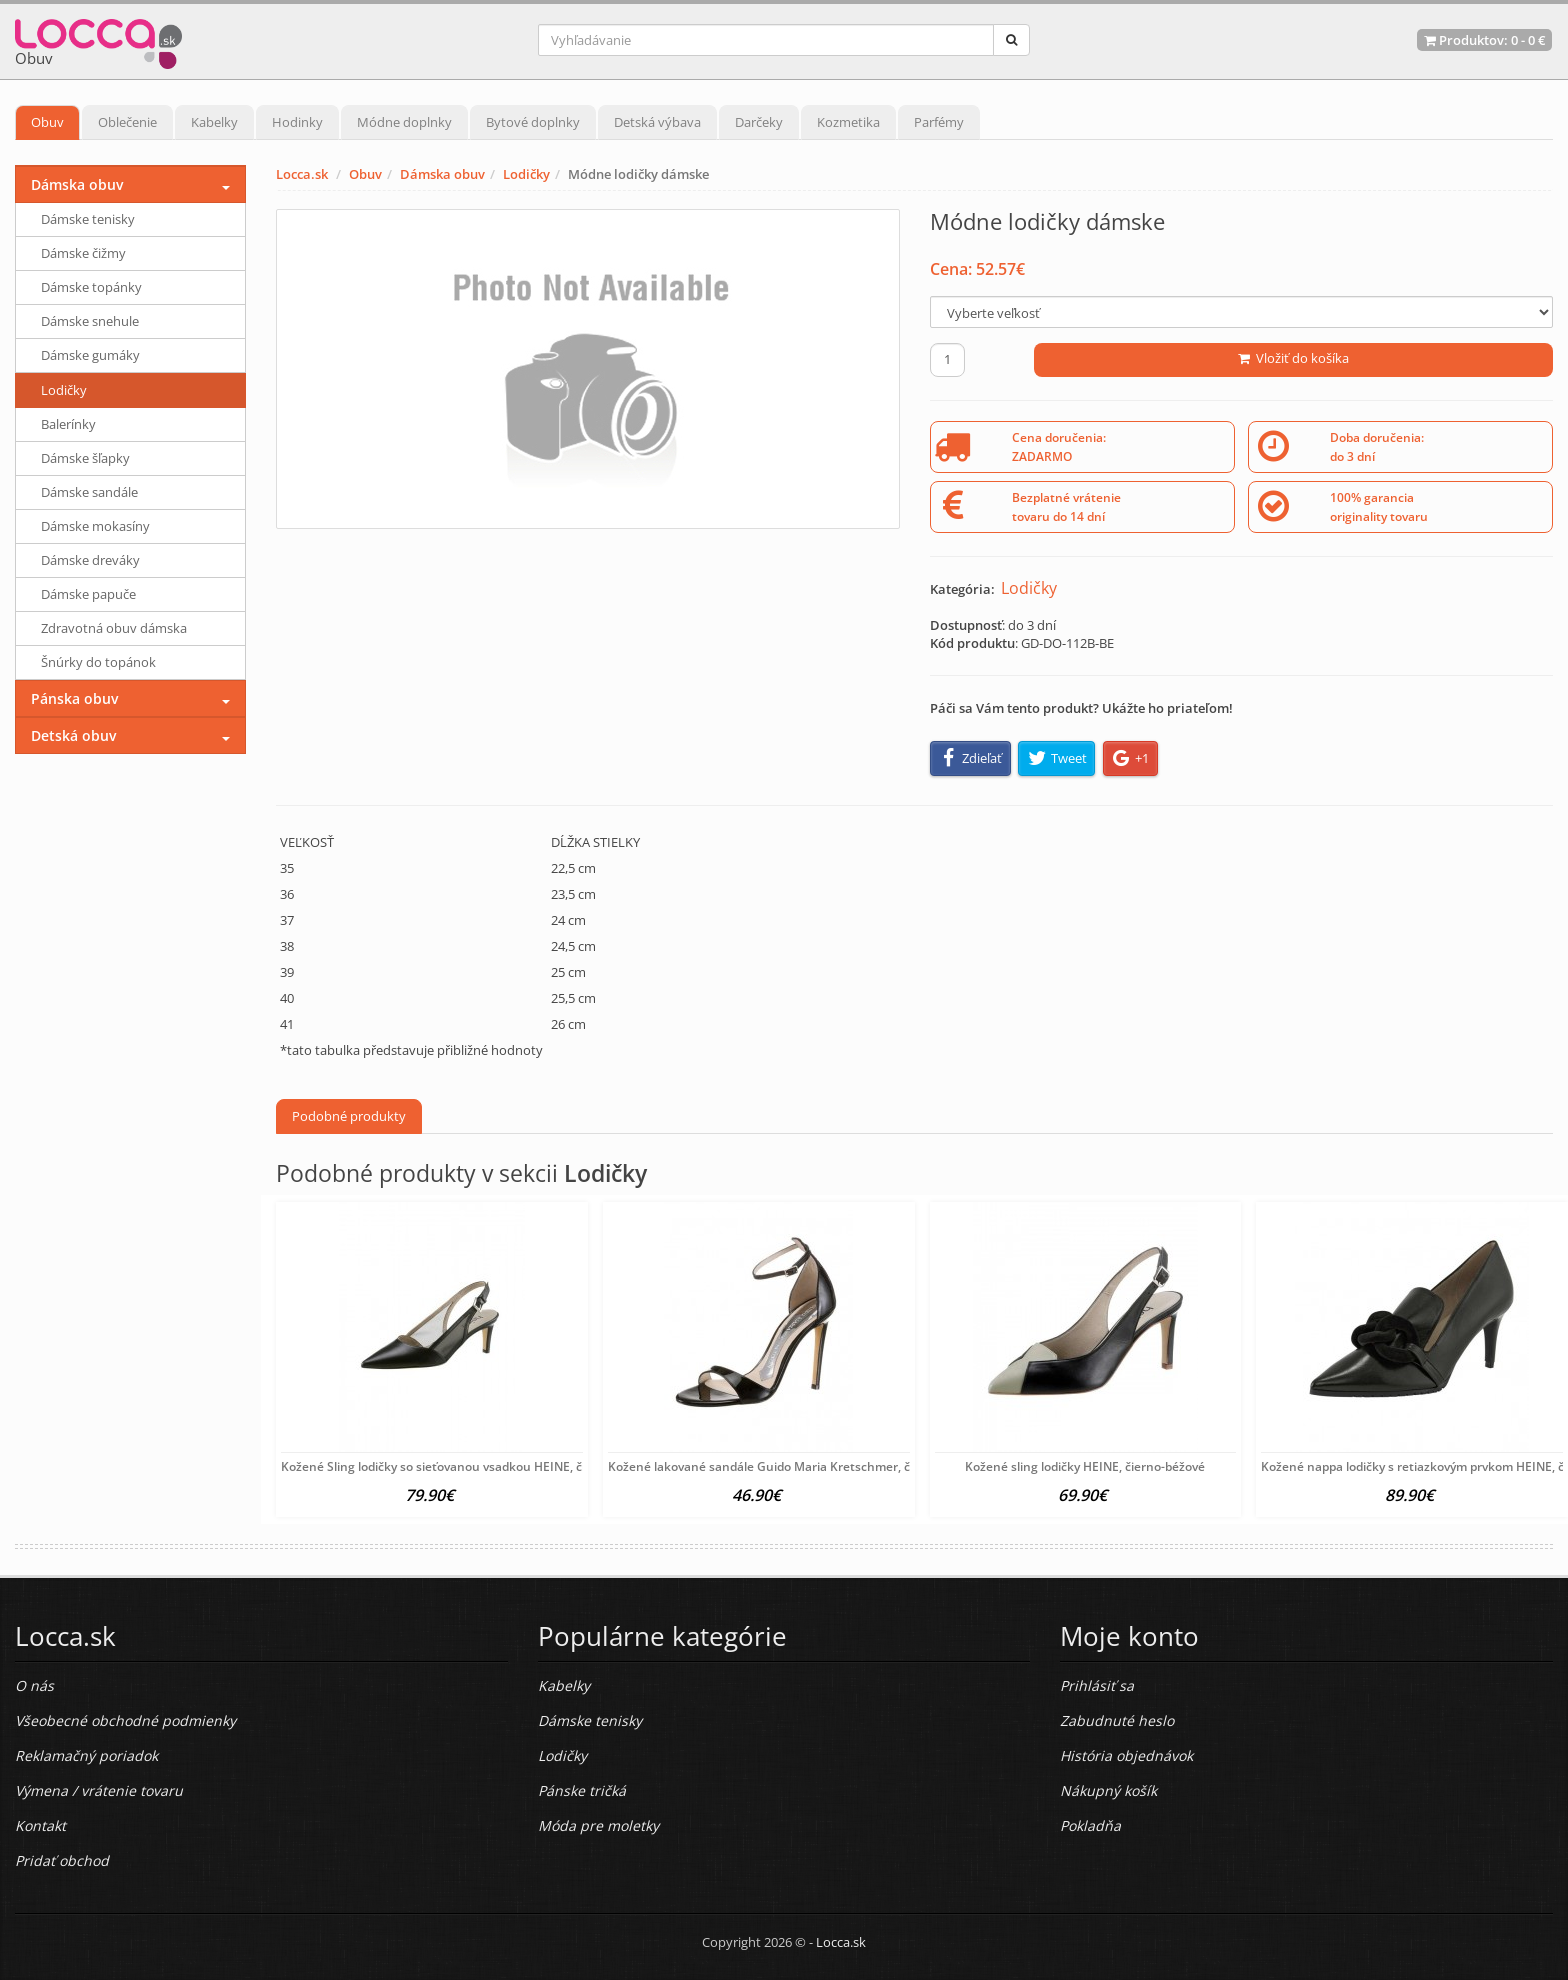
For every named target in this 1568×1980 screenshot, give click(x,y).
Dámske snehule (90, 321)
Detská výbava (657, 122)
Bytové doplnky (533, 122)
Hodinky (297, 122)
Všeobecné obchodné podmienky (125, 1720)
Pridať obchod (62, 1860)
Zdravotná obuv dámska (114, 628)
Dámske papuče (88, 594)
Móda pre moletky (598, 1825)
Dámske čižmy (83, 253)
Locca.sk (302, 174)
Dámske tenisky (88, 219)
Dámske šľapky (85, 458)
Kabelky (214, 122)
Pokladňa (1090, 1825)
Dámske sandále (89, 492)
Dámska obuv (442, 174)
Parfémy (939, 122)
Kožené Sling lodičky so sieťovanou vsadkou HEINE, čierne (446, 1466)
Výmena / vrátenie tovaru (99, 1790)
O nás (34, 1685)
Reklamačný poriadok (86, 1755)
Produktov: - (1484, 40)
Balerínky (68, 424)
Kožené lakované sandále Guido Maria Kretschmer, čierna (774, 1466)
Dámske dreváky (90, 560)
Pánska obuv (74, 698)
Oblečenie (127, 122)
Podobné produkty (349, 1116)
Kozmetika (848, 122)
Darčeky (759, 122)
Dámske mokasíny (95, 526)
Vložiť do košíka (1293, 358)
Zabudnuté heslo (1117, 1720)
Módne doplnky (404, 122)
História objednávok (1126, 1755)
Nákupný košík (1108, 1790)
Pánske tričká (582, 1790)
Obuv (47, 122)
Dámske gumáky (90, 355)
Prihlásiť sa (1097, 1685)
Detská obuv (73, 735)
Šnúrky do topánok (98, 662)
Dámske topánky (91, 287)
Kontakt (40, 1825)
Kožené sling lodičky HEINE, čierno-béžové (1085, 1466)
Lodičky (526, 174)
